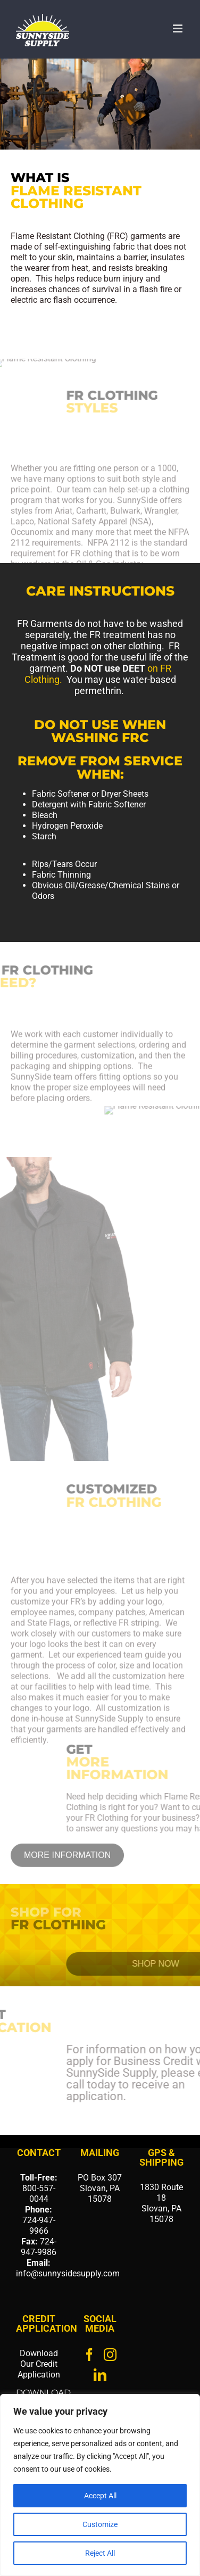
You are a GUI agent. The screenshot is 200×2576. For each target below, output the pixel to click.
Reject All (100, 2553)
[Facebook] (89, 2354)
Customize (100, 2524)
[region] (100, 2485)
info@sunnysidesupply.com (68, 2273)
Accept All (100, 2495)
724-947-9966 (38, 2225)
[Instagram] (110, 2354)
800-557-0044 (38, 2193)
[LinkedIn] (100, 2374)
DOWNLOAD (43, 2393)
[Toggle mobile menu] (178, 28)
